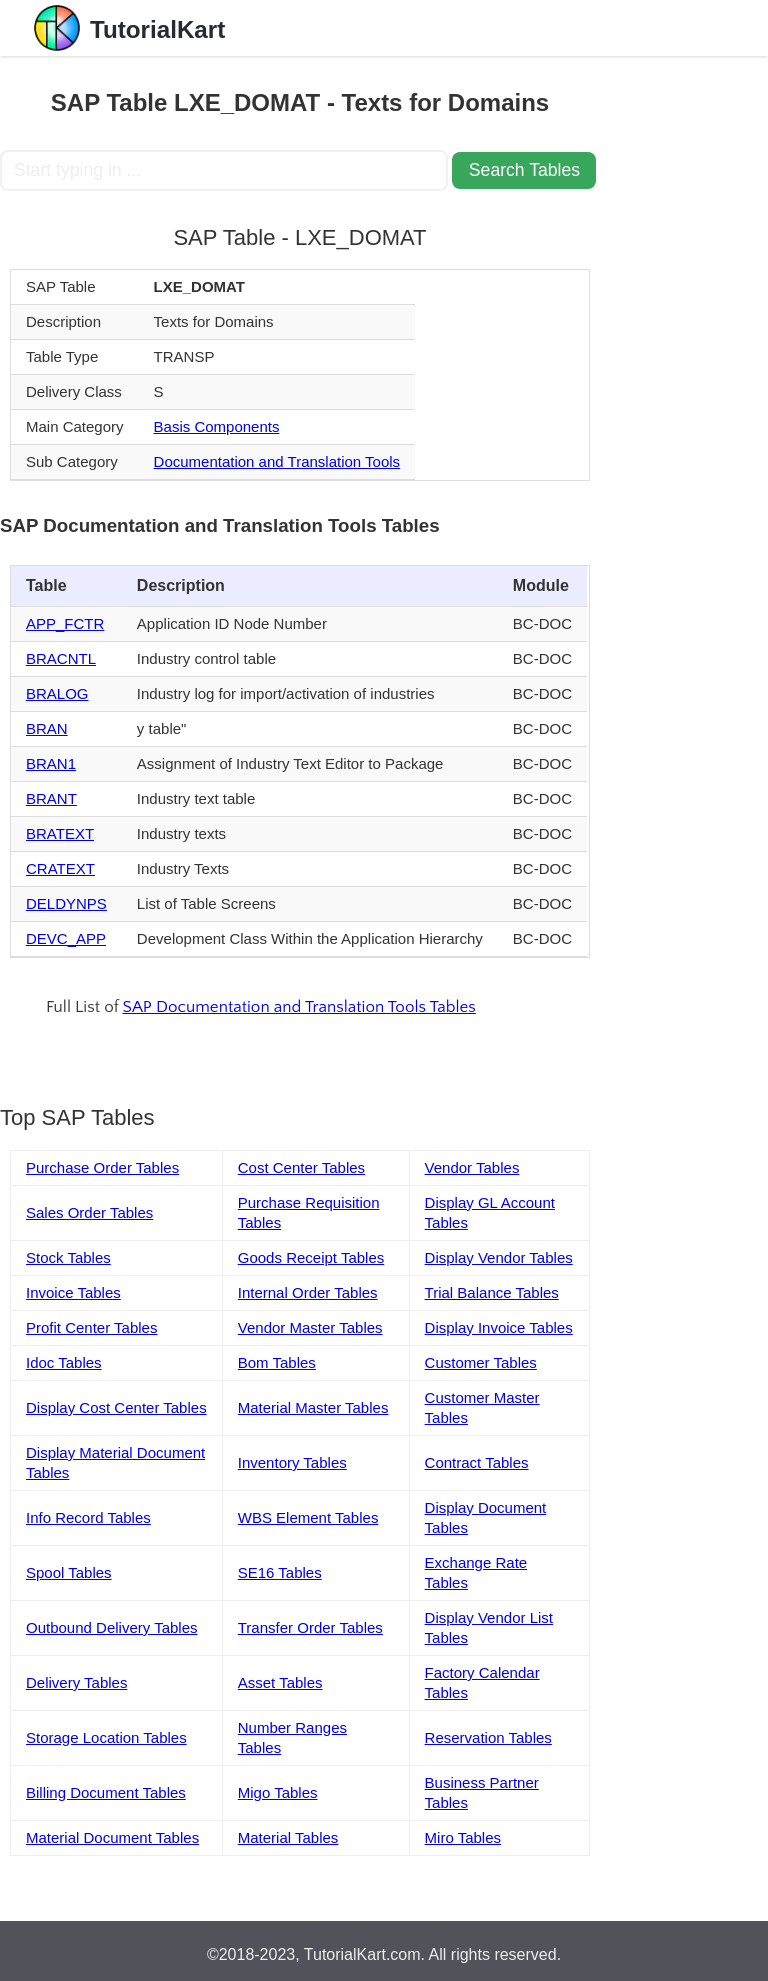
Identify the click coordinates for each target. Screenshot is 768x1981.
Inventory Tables (292, 1462)
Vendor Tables (472, 1167)
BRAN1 (51, 763)
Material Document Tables (112, 1837)
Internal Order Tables (308, 1292)
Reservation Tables (488, 1737)
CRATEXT (60, 868)
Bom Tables (277, 1362)
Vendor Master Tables (310, 1327)
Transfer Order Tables (310, 1627)
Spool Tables (69, 1572)
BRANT (51, 798)
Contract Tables (477, 1462)
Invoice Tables (73, 1292)
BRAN (47, 728)
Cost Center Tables (301, 1167)
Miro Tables (463, 1837)
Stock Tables (68, 1257)
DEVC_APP (66, 938)
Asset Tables (280, 1682)
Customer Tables (481, 1362)
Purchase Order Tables (102, 1167)
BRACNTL (61, 658)
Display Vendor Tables (499, 1257)
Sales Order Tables (89, 1212)
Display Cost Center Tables (116, 1407)
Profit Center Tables (91, 1327)
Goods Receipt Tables (311, 1257)
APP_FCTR (65, 623)
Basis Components (217, 426)
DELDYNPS (66, 903)
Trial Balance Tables (492, 1292)
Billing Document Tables (106, 1792)
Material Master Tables (313, 1407)
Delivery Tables (76, 1682)
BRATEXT (60, 833)
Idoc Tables (64, 1362)
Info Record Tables (88, 1517)
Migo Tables (278, 1792)
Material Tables (288, 1837)
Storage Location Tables (106, 1737)
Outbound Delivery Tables (112, 1627)
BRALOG (57, 693)
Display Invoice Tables (499, 1327)
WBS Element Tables (308, 1517)
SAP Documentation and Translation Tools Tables (299, 1007)
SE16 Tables (280, 1572)
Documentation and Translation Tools (277, 461)
